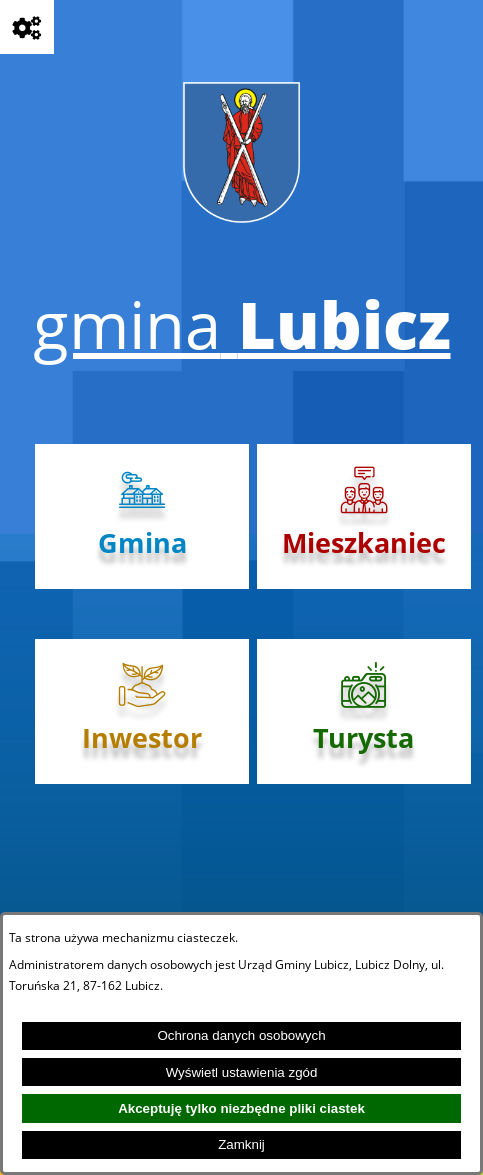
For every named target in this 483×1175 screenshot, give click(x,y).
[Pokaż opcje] (27, 27)
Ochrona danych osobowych (241, 1035)
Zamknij (241, 1144)
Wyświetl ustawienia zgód (242, 1072)
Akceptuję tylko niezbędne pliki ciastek (241, 1108)
